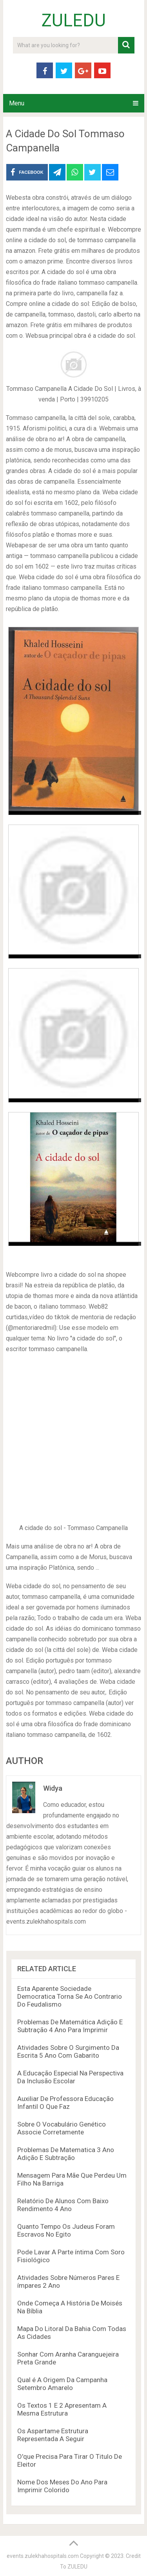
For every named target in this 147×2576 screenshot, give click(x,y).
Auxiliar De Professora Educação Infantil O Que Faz (65, 2102)
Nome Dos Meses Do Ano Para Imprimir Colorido (62, 2486)
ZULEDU (74, 20)
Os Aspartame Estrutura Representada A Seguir (52, 2435)
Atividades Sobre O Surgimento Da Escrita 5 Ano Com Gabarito (68, 2051)
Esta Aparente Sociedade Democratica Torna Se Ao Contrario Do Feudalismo (69, 1996)
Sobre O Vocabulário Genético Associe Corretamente (61, 2128)
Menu (16, 103)
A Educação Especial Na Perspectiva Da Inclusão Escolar (70, 2077)
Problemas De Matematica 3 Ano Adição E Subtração (65, 2154)
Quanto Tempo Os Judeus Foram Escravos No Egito (66, 2230)
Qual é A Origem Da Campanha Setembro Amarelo (62, 2384)
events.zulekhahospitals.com (43, 2556)
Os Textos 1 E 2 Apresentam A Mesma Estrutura (62, 2409)
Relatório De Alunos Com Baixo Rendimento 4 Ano (63, 2205)
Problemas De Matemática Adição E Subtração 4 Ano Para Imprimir (70, 2026)
